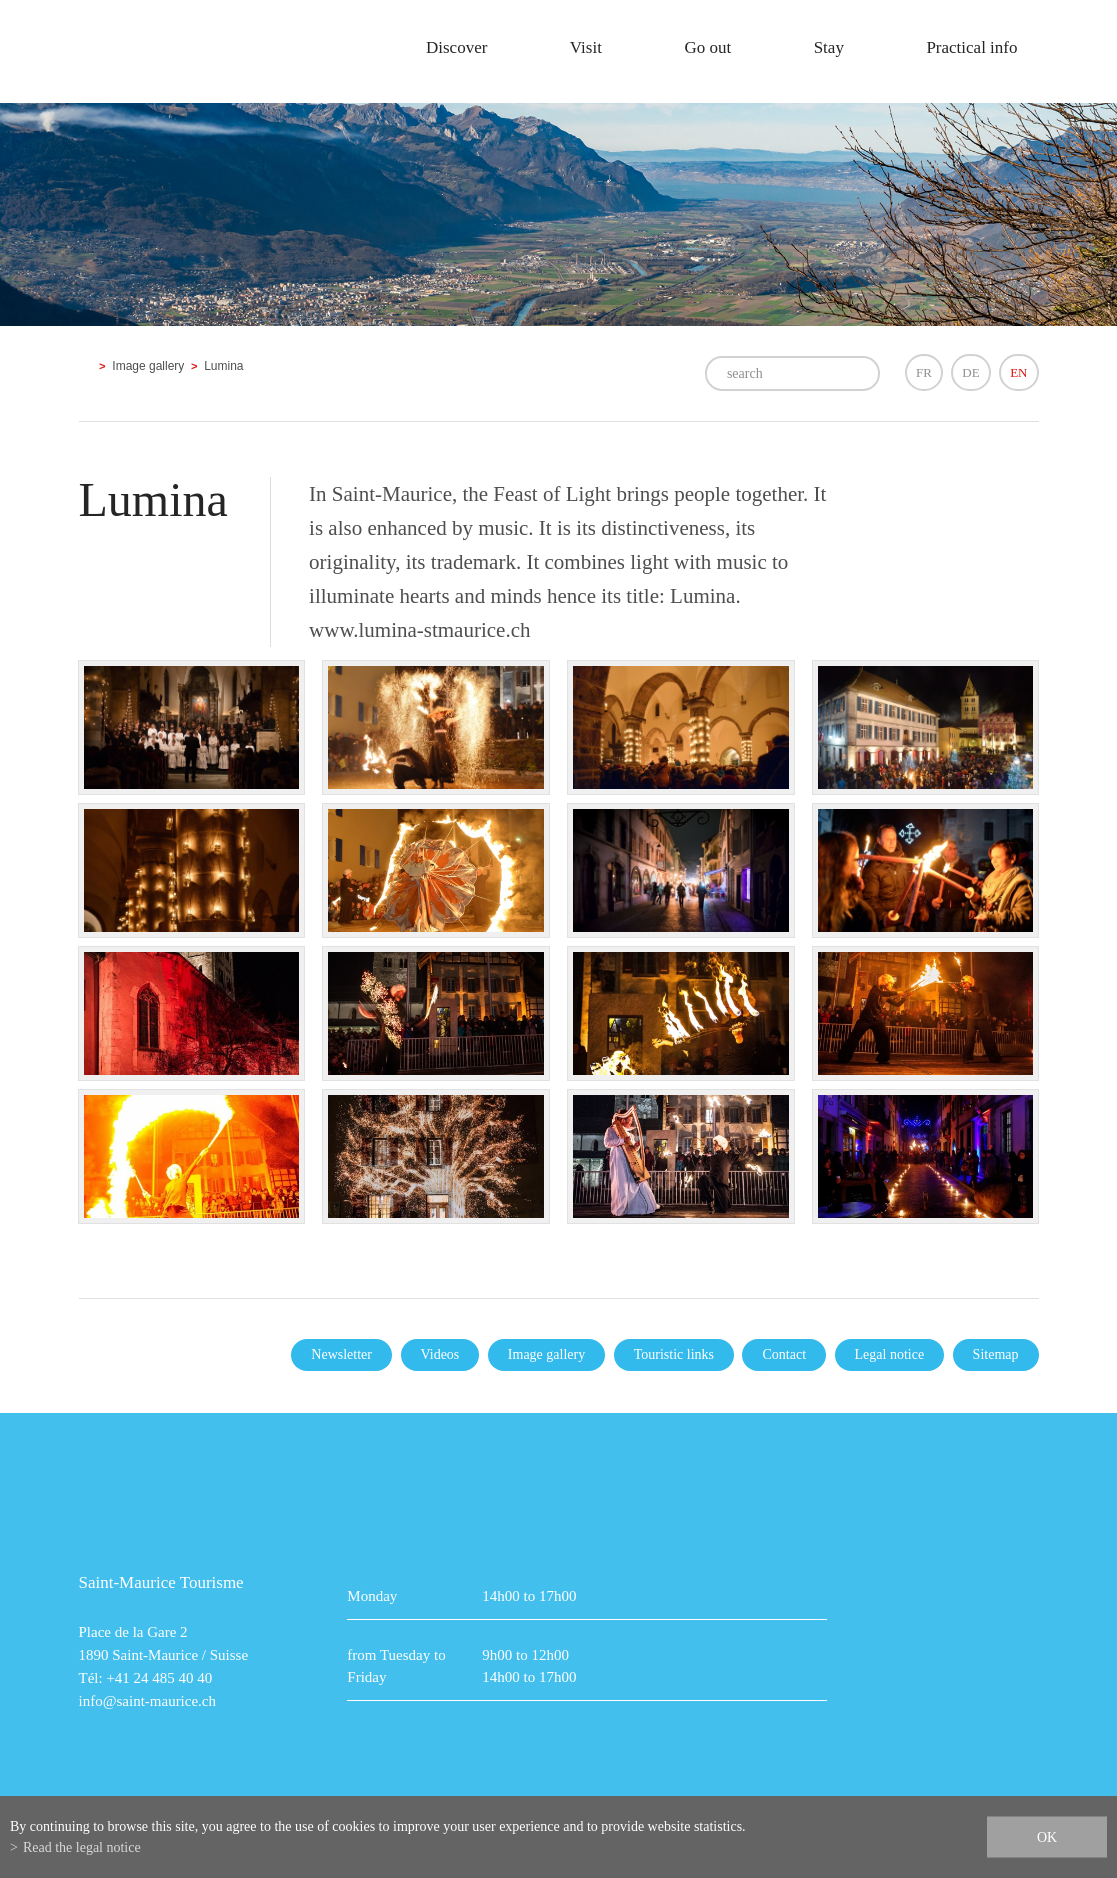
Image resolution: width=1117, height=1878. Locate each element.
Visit (586, 47)
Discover (456, 47)
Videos (440, 1354)
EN (1018, 372)
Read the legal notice (82, 1847)
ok (1047, 1837)
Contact (784, 1354)
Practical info (971, 47)
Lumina (223, 366)
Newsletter (341, 1354)
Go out (707, 47)
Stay (829, 47)
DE (970, 372)
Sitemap (996, 1354)
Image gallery (148, 366)
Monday (372, 1596)
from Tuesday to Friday (396, 1666)
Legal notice (890, 1354)
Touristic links (674, 1354)
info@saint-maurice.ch (148, 1701)
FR (924, 372)
